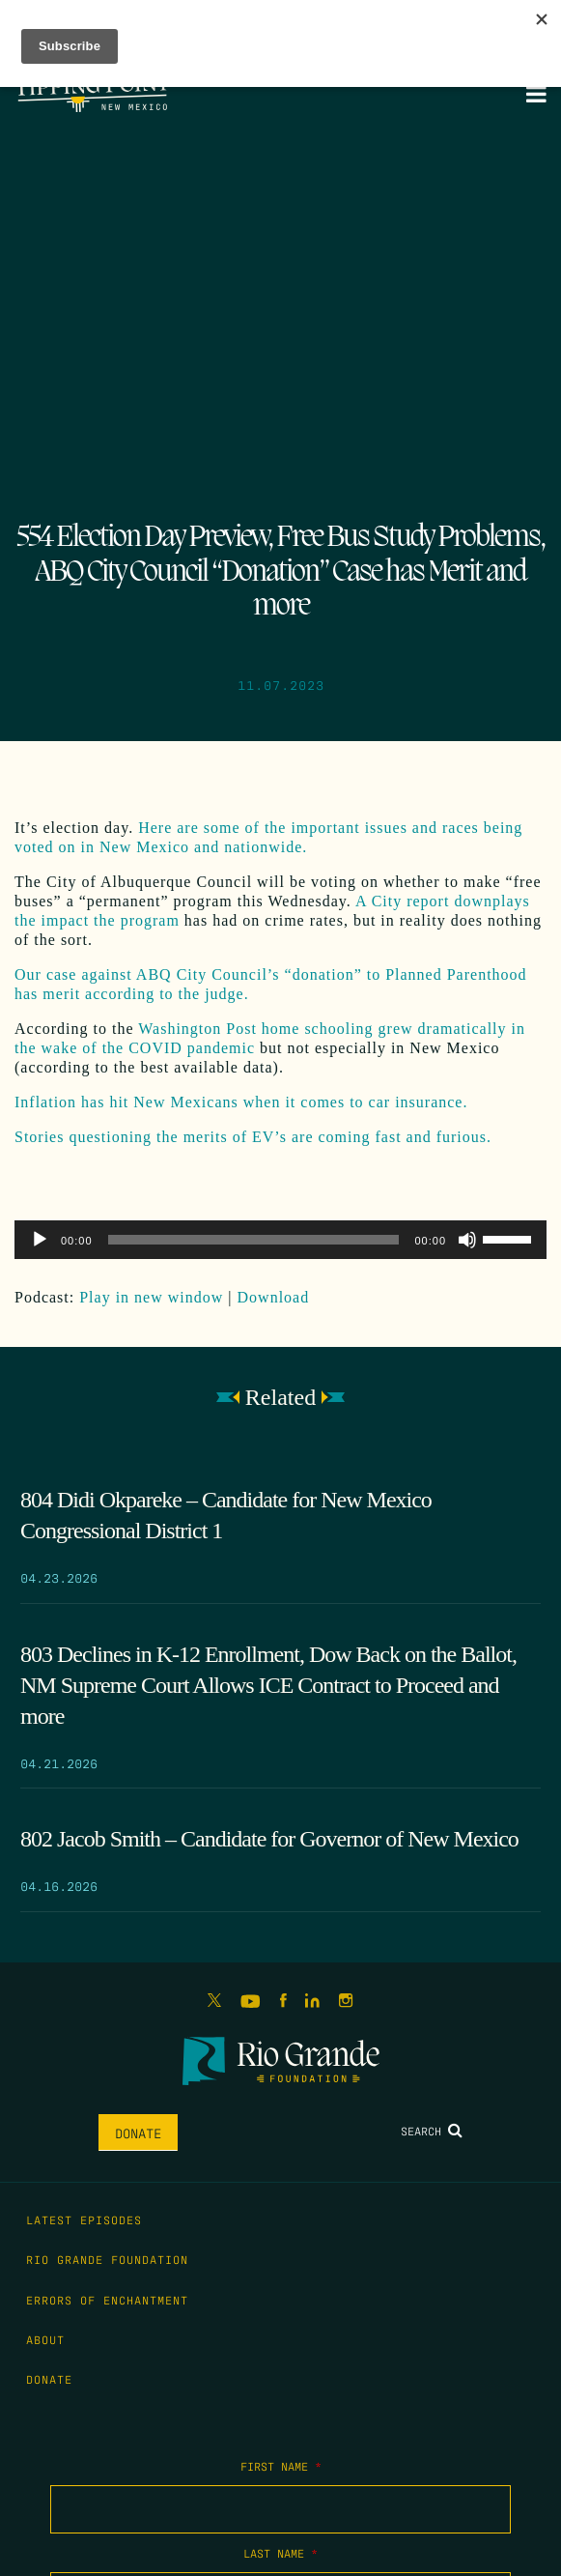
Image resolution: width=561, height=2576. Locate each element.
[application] (280, 1239)
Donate (138, 2132)
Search (432, 2130)
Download (274, 1297)
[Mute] (467, 1239)
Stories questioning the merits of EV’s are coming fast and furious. (252, 1137)
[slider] (254, 1240)
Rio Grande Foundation (107, 2259)
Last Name (280, 2553)
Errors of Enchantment (107, 2299)
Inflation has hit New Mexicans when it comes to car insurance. (240, 1102)
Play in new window (151, 1297)
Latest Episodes (84, 2219)
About (45, 2339)
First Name (281, 2466)
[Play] (39, 1239)
